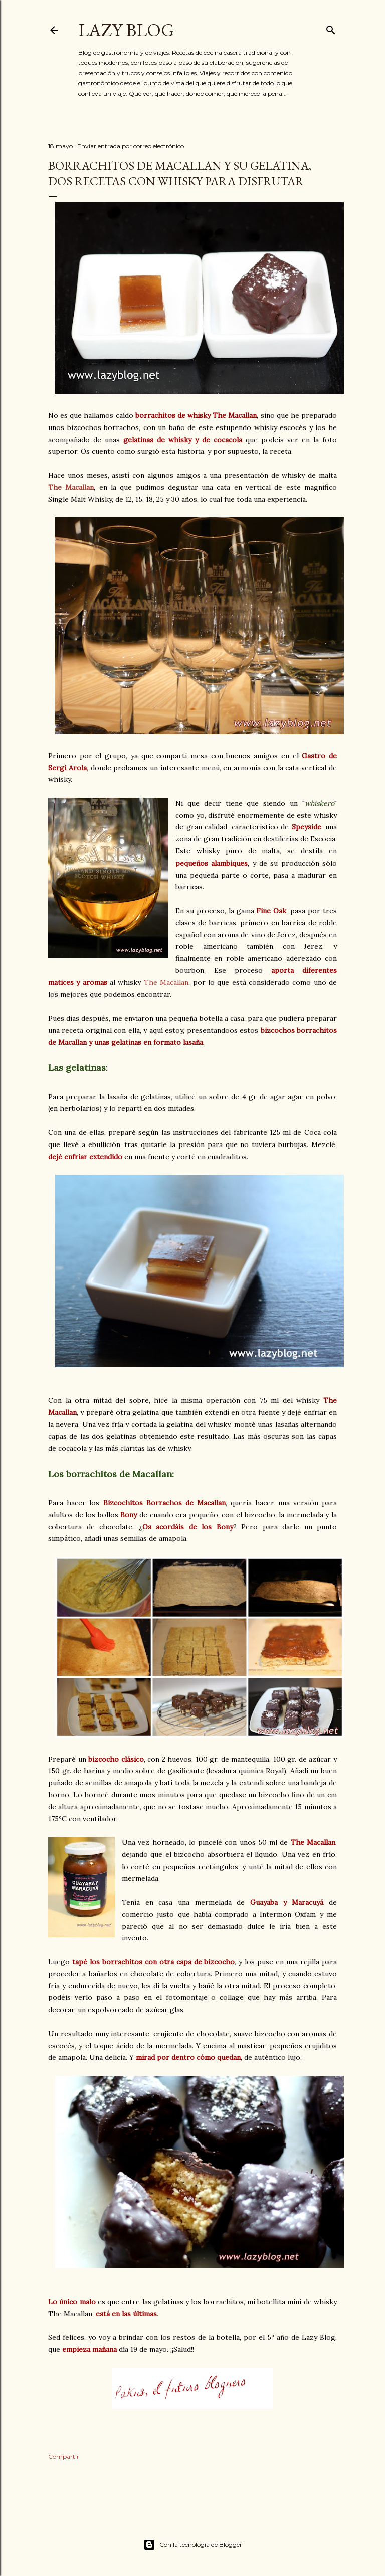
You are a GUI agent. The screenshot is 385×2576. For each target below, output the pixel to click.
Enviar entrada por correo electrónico (130, 146)
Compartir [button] (63, 2456)
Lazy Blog (126, 30)
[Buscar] (331, 28)
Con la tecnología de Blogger (192, 2545)
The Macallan (71, 487)
